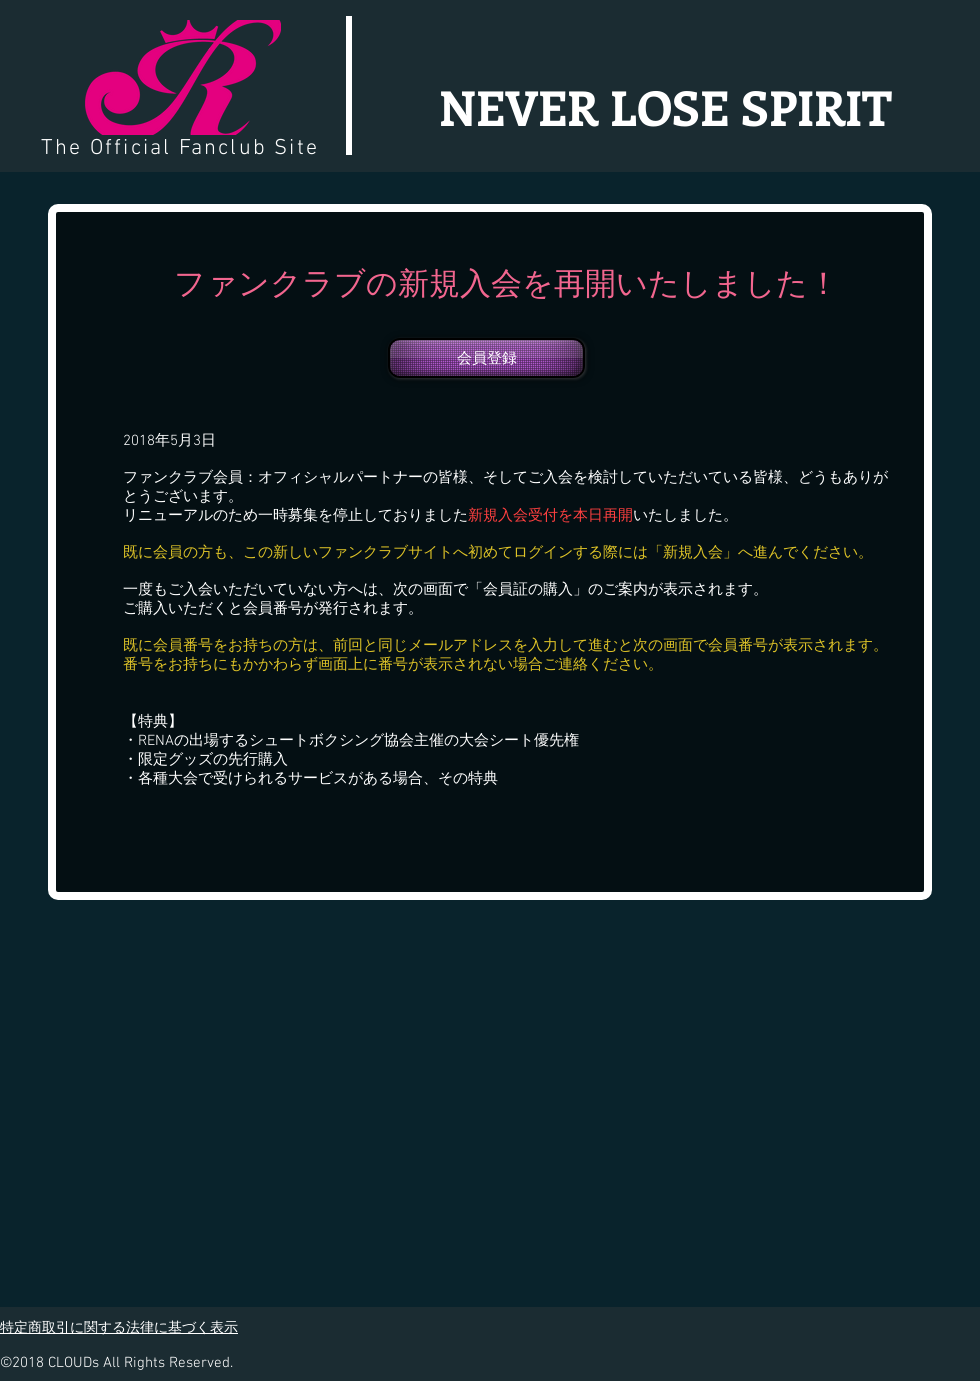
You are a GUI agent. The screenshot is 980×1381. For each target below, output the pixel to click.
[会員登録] (486, 358)
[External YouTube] (712, 1092)
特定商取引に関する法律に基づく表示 (119, 1326)
